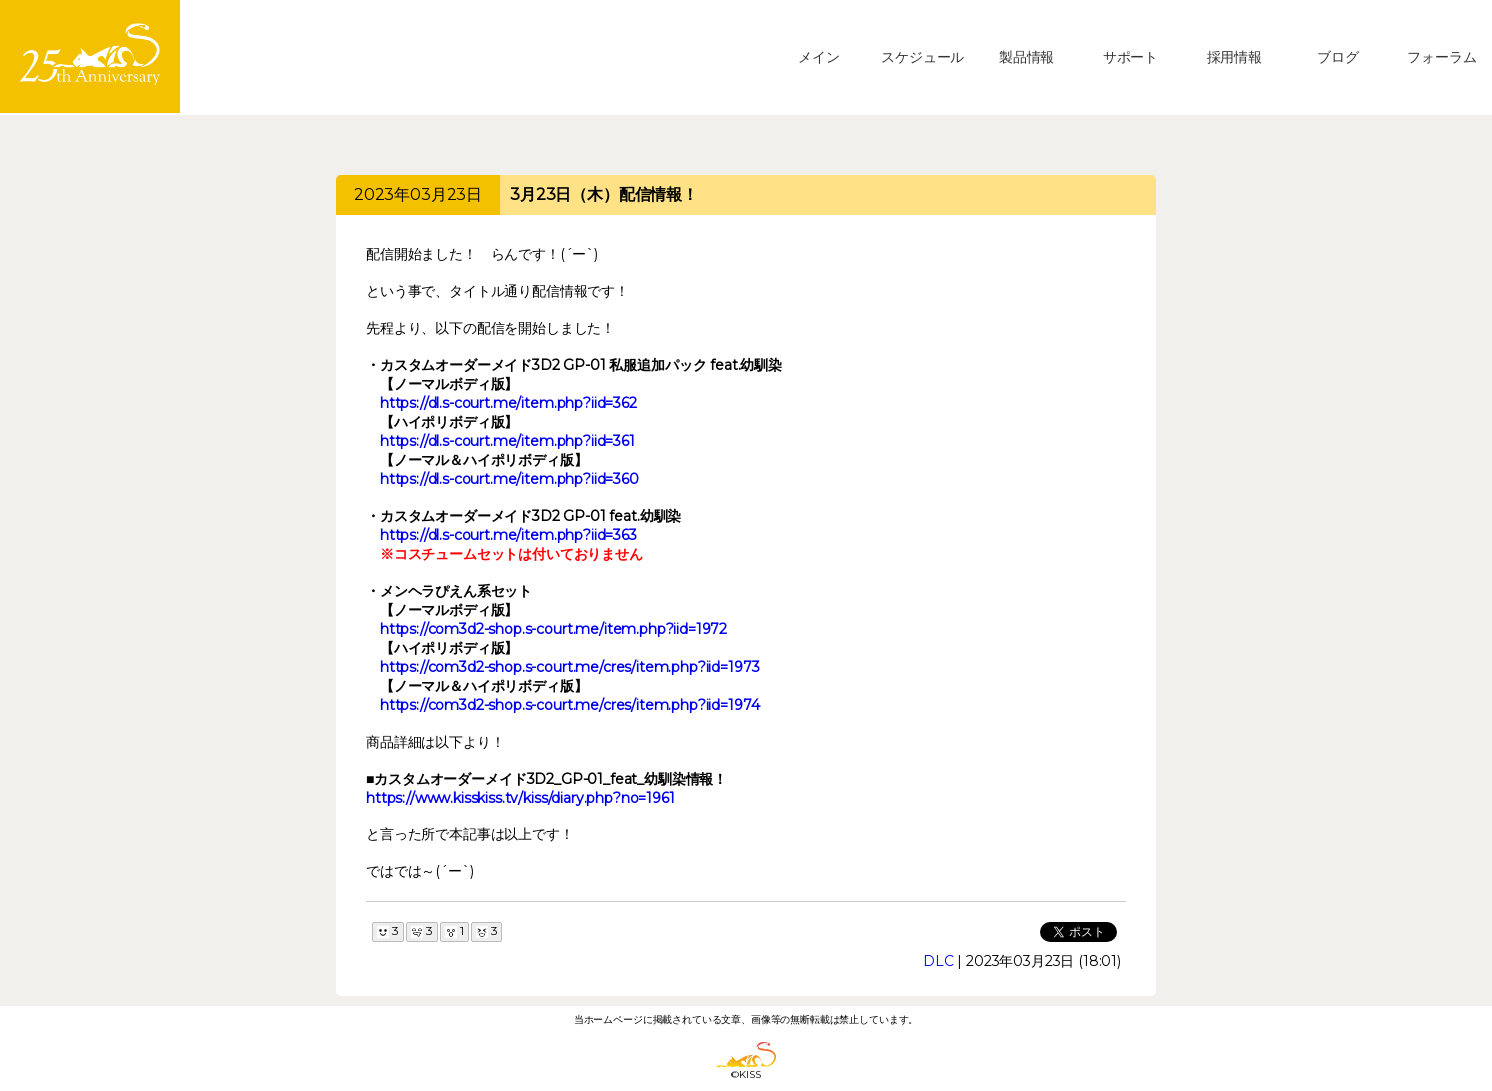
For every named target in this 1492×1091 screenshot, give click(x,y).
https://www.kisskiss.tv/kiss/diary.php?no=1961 (520, 798)
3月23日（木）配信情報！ (604, 194)
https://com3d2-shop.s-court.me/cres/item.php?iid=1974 (570, 705)
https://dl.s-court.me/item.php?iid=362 (508, 403)
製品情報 (1026, 57)
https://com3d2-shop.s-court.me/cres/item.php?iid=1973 (570, 667)
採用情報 (1234, 57)
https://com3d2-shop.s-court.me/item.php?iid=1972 (553, 629)
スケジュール (922, 57)
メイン (819, 57)
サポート (1130, 57)
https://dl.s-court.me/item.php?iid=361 (507, 441)
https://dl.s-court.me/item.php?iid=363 (508, 535)
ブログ (1338, 57)
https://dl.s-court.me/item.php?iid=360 (509, 479)
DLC (938, 961)
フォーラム (1441, 57)
